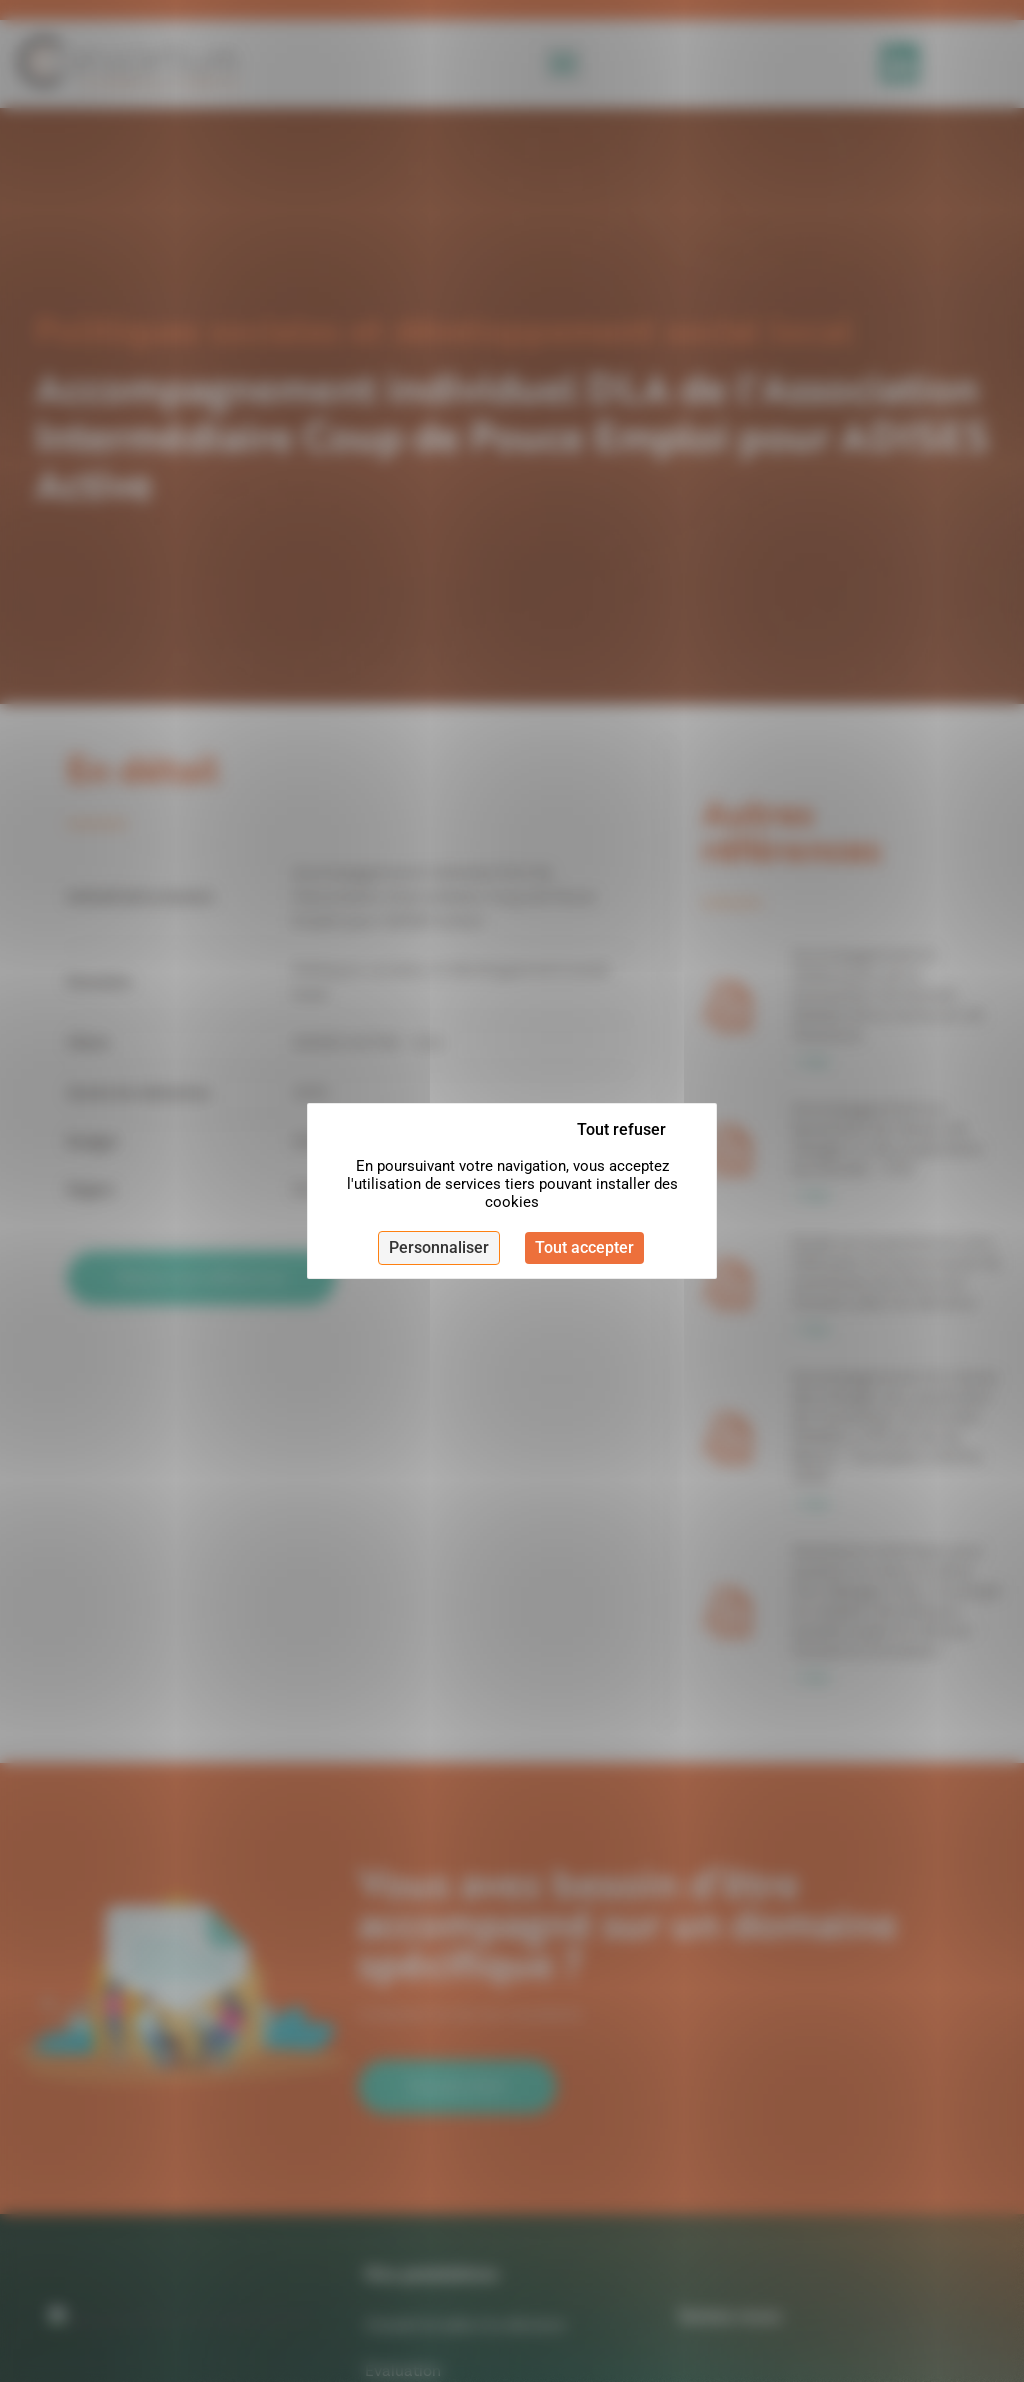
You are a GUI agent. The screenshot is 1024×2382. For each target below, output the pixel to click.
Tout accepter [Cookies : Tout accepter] (584, 1247)
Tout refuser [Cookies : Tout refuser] (621, 1129)
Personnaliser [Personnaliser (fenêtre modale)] (439, 1247)
